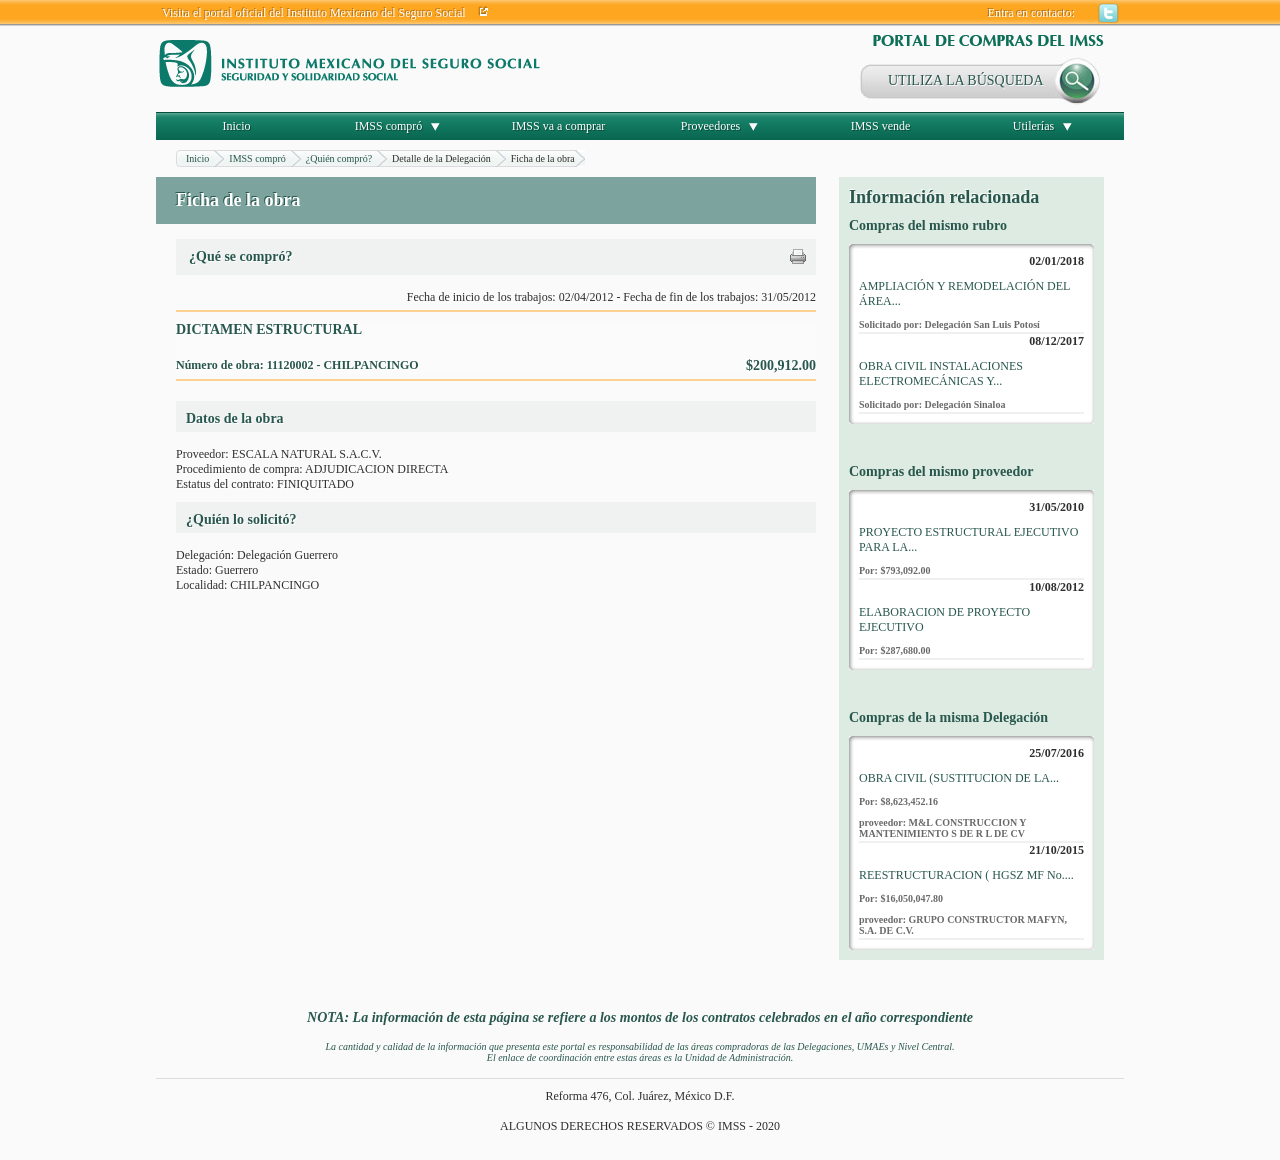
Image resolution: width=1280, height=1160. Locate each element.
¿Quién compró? (339, 158)
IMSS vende (881, 126)
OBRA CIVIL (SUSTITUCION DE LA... (959, 778)
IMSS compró (389, 126)
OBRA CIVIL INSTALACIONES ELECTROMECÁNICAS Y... (941, 373)
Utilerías (1033, 126)
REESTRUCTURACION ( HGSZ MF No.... (966, 875)
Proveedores (710, 126)
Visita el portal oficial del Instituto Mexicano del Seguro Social (314, 13)
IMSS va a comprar (559, 126)
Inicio (237, 126)
